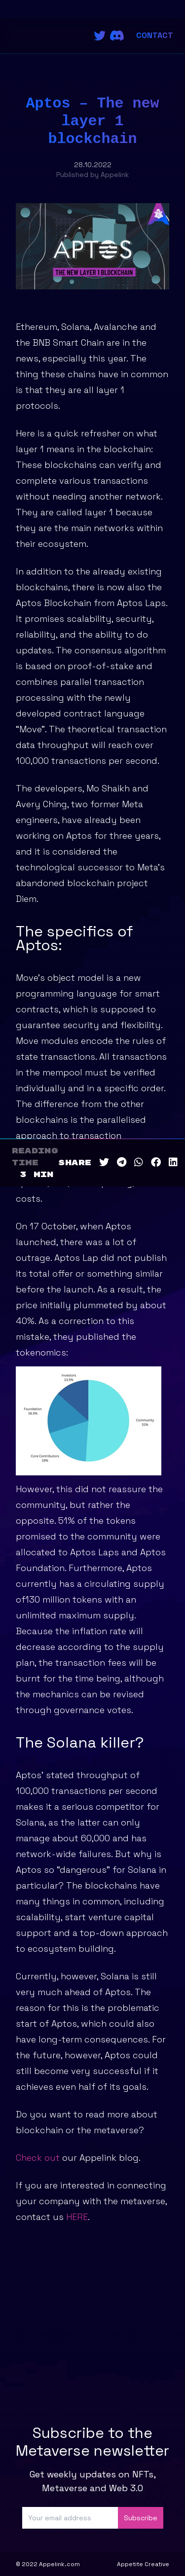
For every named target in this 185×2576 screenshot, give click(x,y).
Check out (38, 2157)
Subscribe (140, 2517)
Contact (154, 35)
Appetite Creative (143, 2564)
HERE (77, 2216)
